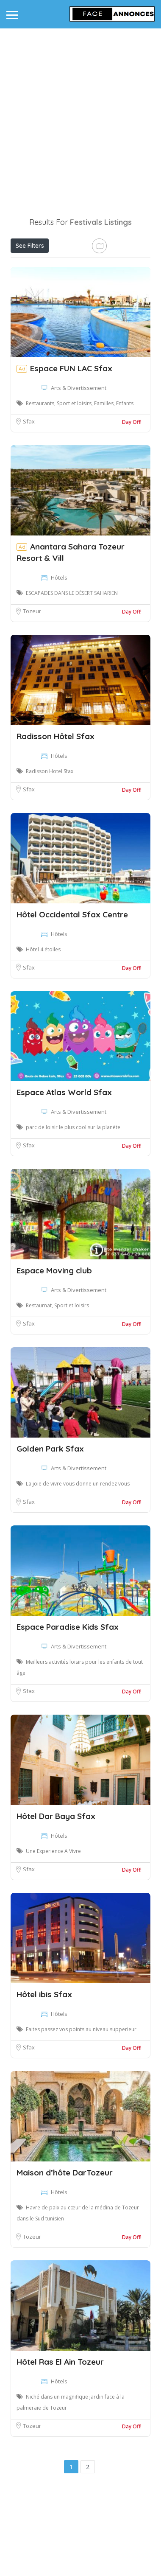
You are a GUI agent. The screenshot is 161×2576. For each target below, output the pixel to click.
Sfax (29, 502)
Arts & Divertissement (78, 469)
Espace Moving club (54, 1351)
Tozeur (32, 692)
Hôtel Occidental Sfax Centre (72, 995)
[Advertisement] (79, 116)
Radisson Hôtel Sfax (55, 817)
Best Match (97, 283)
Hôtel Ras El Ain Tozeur (60, 2443)
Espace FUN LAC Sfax (71, 449)
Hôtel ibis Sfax (44, 2075)
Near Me (48, 283)
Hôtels (59, 658)
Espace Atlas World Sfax (64, 1173)
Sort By (28, 302)
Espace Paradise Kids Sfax (68, 1708)
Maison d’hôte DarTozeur (65, 2253)
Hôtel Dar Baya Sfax (56, 1897)
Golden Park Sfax (50, 1530)
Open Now (67, 264)
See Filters (30, 245)
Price (26, 264)
